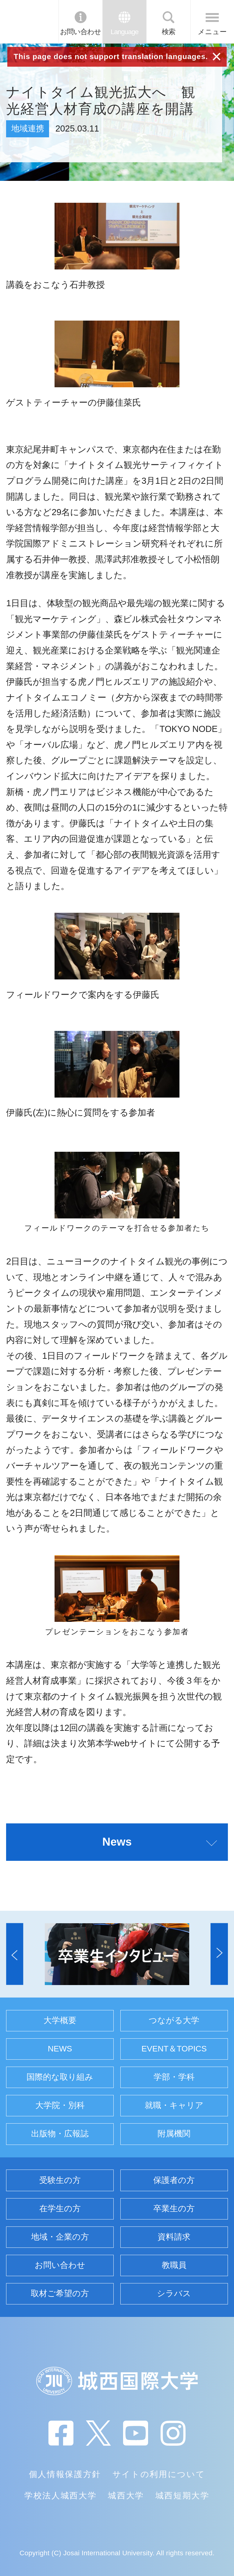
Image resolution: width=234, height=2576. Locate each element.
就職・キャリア (174, 2105)
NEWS (60, 2048)
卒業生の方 (174, 2208)
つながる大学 (174, 2020)
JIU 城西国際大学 (29, 21)
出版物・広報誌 (60, 2133)
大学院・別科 (60, 2105)
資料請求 (174, 2236)
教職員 (174, 2265)
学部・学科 (174, 2077)
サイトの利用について (158, 2474)
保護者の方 (174, 2180)
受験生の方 (60, 2180)
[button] (14, 1954)
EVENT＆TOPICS (174, 2048)
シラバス (174, 2293)
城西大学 (126, 2495)
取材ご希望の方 (60, 2293)
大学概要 (60, 2020)
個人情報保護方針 (65, 2474)
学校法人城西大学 (60, 2495)
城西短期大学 (182, 2495)
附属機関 (174, 2133)
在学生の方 (60, 2208)
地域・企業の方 (60, 2236)
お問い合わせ (80, 32)
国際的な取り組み (60, 2077)
